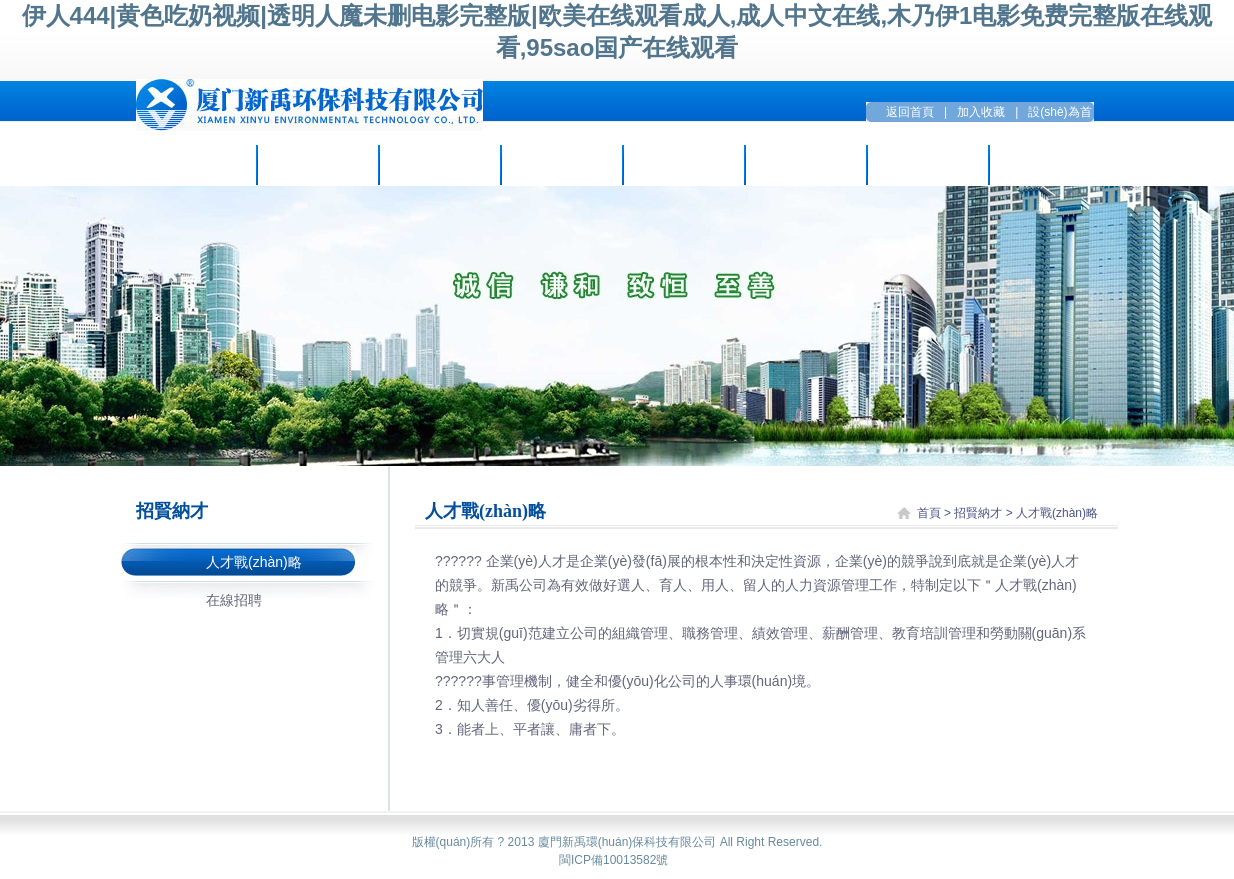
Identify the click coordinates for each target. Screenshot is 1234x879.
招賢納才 (806, 165)
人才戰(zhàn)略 (254, 562)
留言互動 (928, 165)
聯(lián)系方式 (1050, 165)
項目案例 (562, 165)
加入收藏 (981, 112)
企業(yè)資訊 (317, 165)
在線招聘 (234, 600)
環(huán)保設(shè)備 (683, 165)
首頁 (929, 513)
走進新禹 (196, 165)
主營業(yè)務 (439, 165)
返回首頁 (910, 112)
